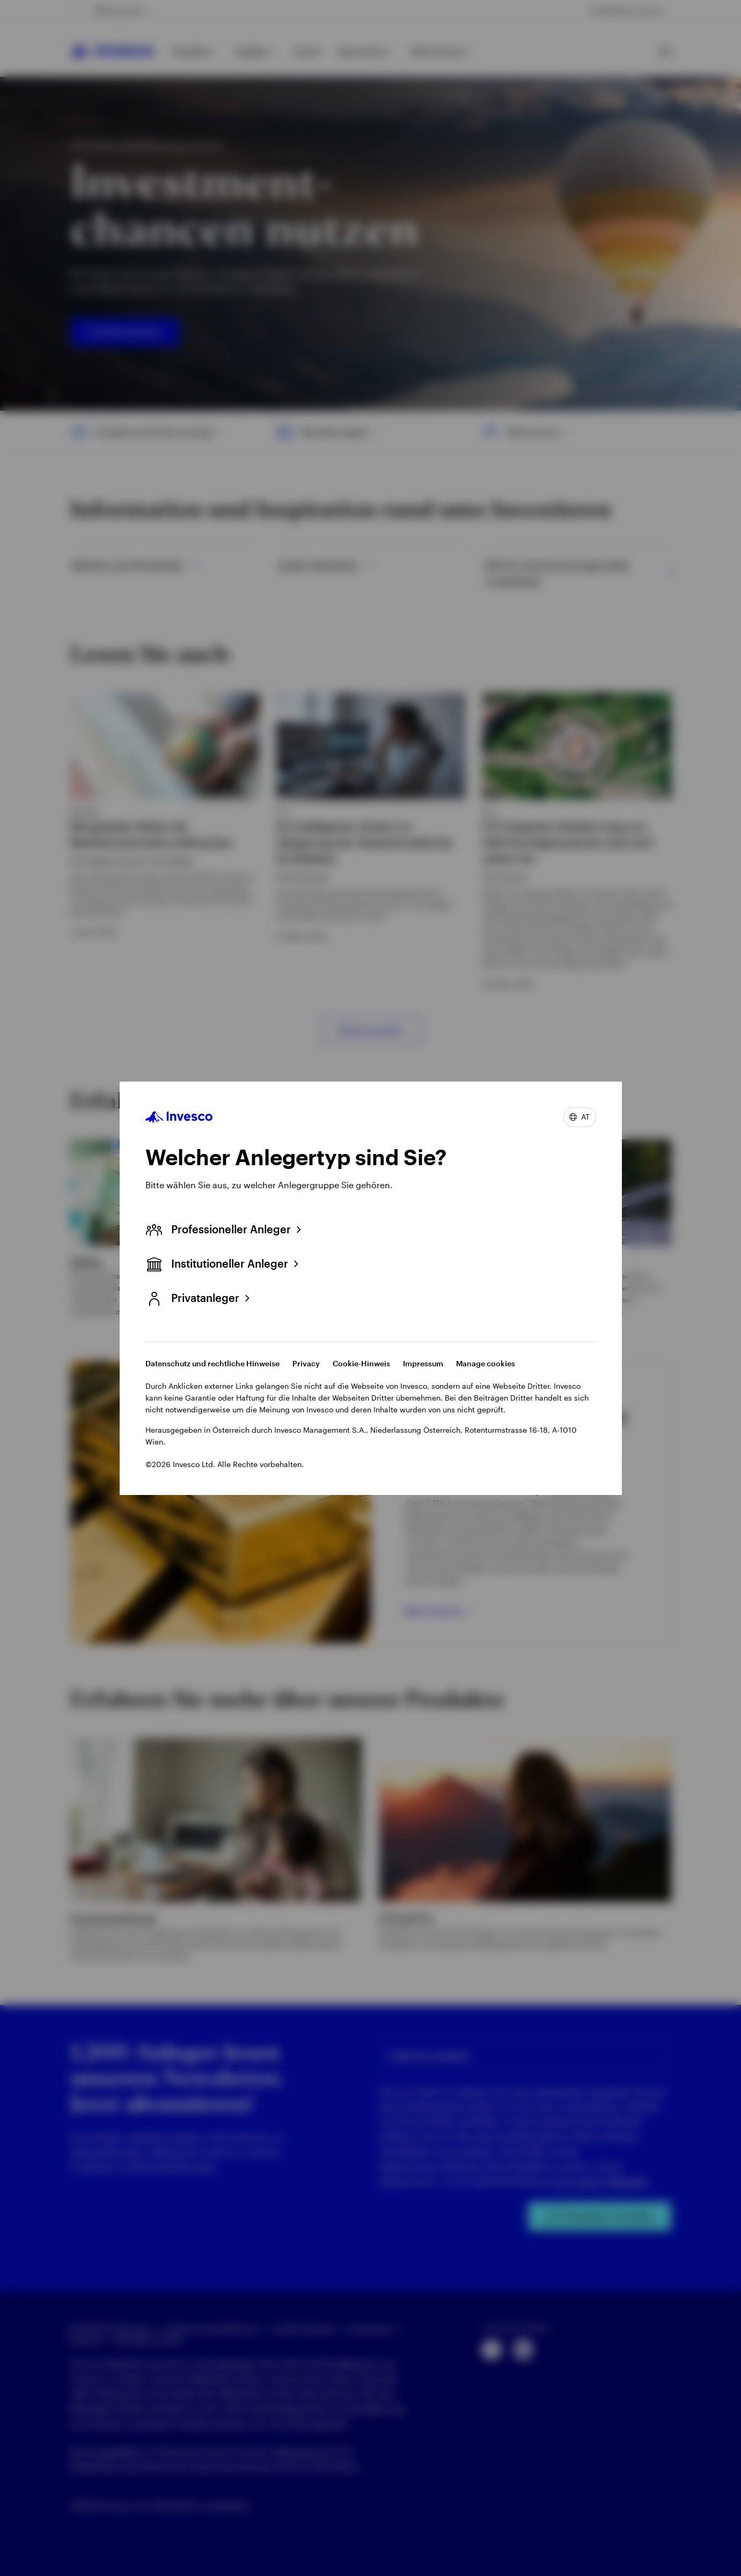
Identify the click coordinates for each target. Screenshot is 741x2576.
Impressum (423, 1363)
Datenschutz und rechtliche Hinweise (212, 1363)
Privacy (306, 1363)
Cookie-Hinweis (361, 1363)
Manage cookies (485, 1363)
